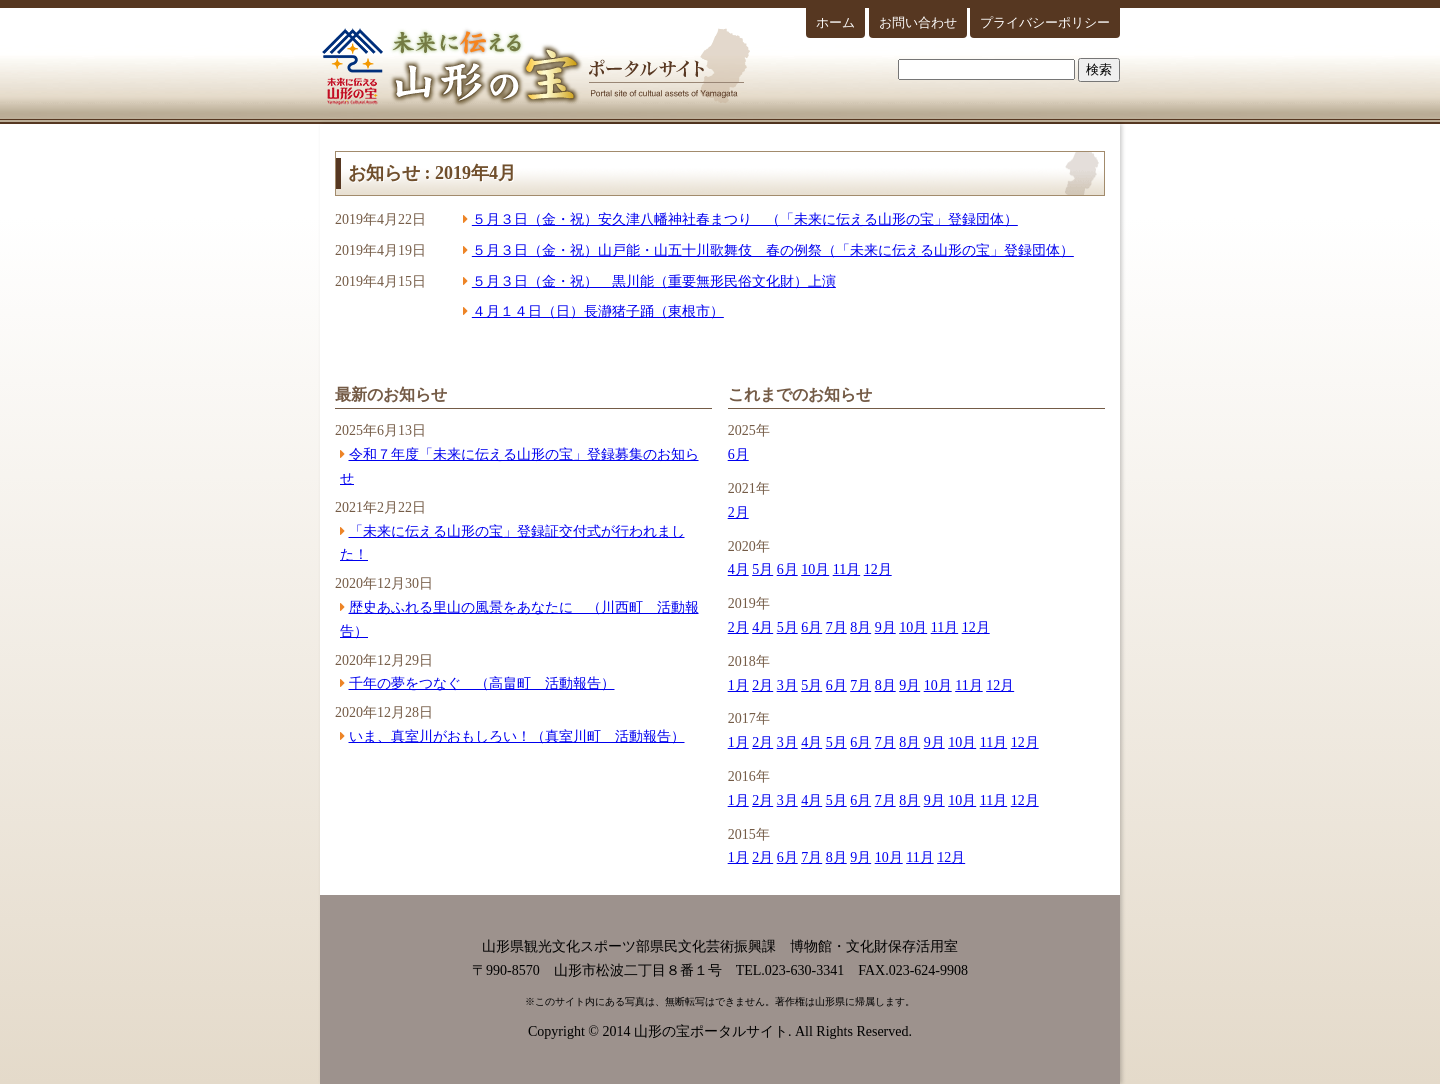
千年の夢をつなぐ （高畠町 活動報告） (482, 683)
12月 (878, 569)
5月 (762, 569)
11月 (846, 569)
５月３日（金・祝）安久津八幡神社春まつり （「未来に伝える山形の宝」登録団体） (745, 219)
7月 (836, 627)
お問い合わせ (918, 22)
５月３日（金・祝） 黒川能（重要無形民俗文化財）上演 (654, 281)
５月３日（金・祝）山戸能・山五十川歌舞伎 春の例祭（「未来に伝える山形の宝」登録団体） (773, 250)
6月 (738, 454)
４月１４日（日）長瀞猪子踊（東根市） (598, 311)
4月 (738, 569)
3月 (787, 685)
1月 (738, 685)
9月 (885, 627)
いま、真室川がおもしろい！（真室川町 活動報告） (517, 736)
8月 (860, 627)
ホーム (835, 22)
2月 (738, 512)
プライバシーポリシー (1045, 22)
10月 (815, 569)
